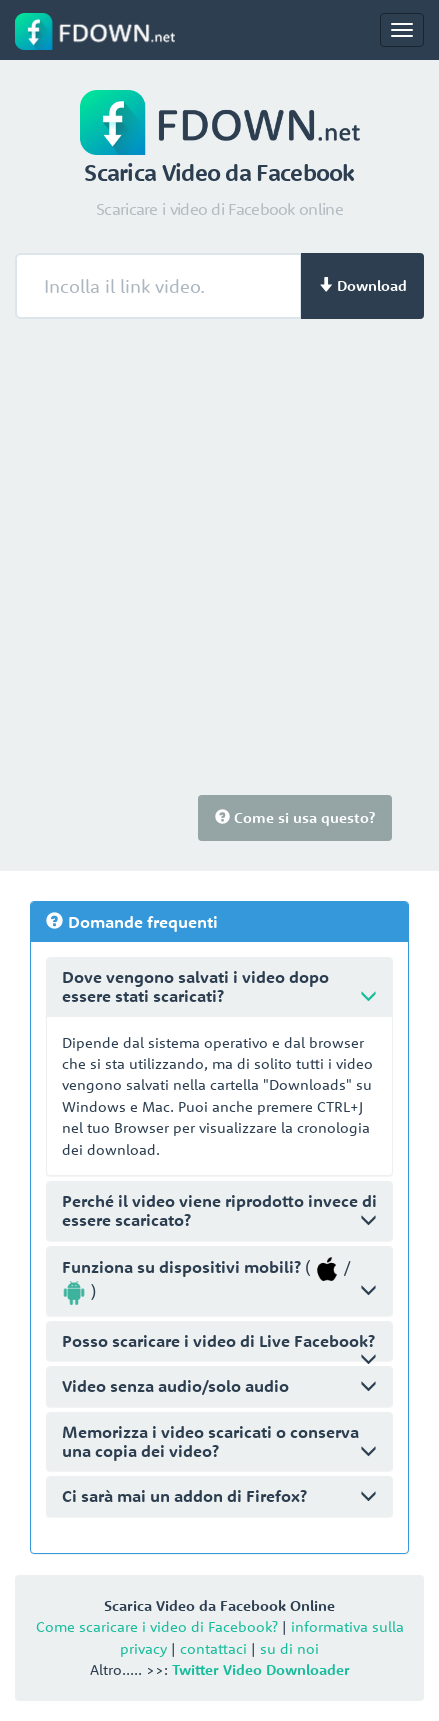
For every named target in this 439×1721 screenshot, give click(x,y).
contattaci (213, 1648)
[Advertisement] (219, 565)
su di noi (289, 1648)
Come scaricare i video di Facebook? (157, 1626)
